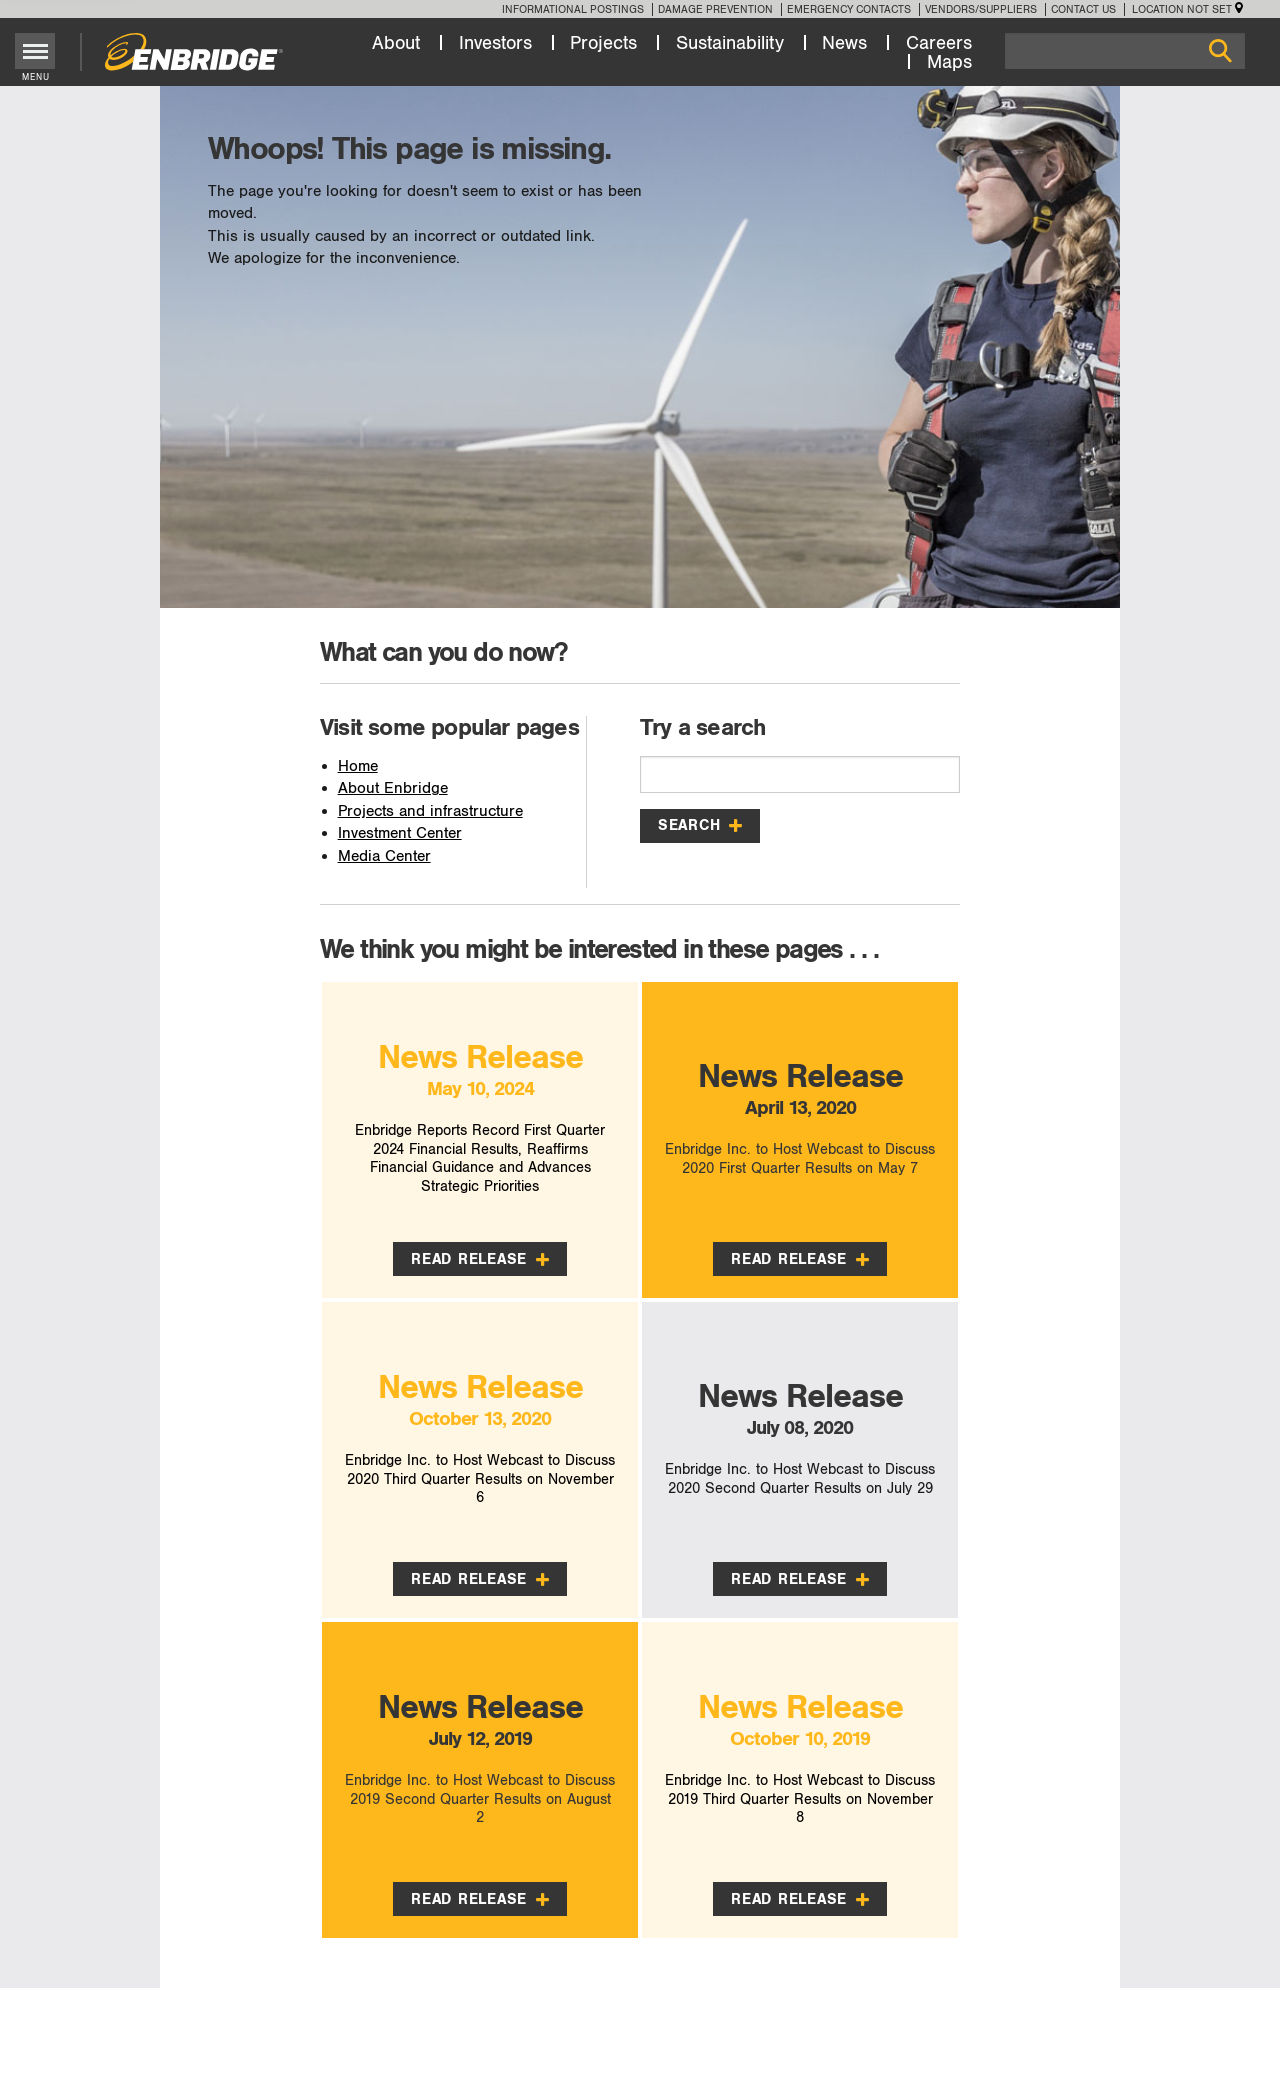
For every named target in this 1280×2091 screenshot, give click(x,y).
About (396, 43)
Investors (495, 43)
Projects (603, 43)
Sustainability (730, 43)
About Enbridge (393, 788)
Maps (949, 62)
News (844, 43)
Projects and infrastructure (430, 811)
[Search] (1125, 51)
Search (700, 825)
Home (358, 766)
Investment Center (400, 833)
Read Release (480, 1259)
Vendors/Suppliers (981, 9)
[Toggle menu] (35, 51)
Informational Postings (573, 9)
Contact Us (1083, 9)
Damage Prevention (715, 9)
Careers (939, 43)
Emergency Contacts (849, 9)
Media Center (384, 856)
